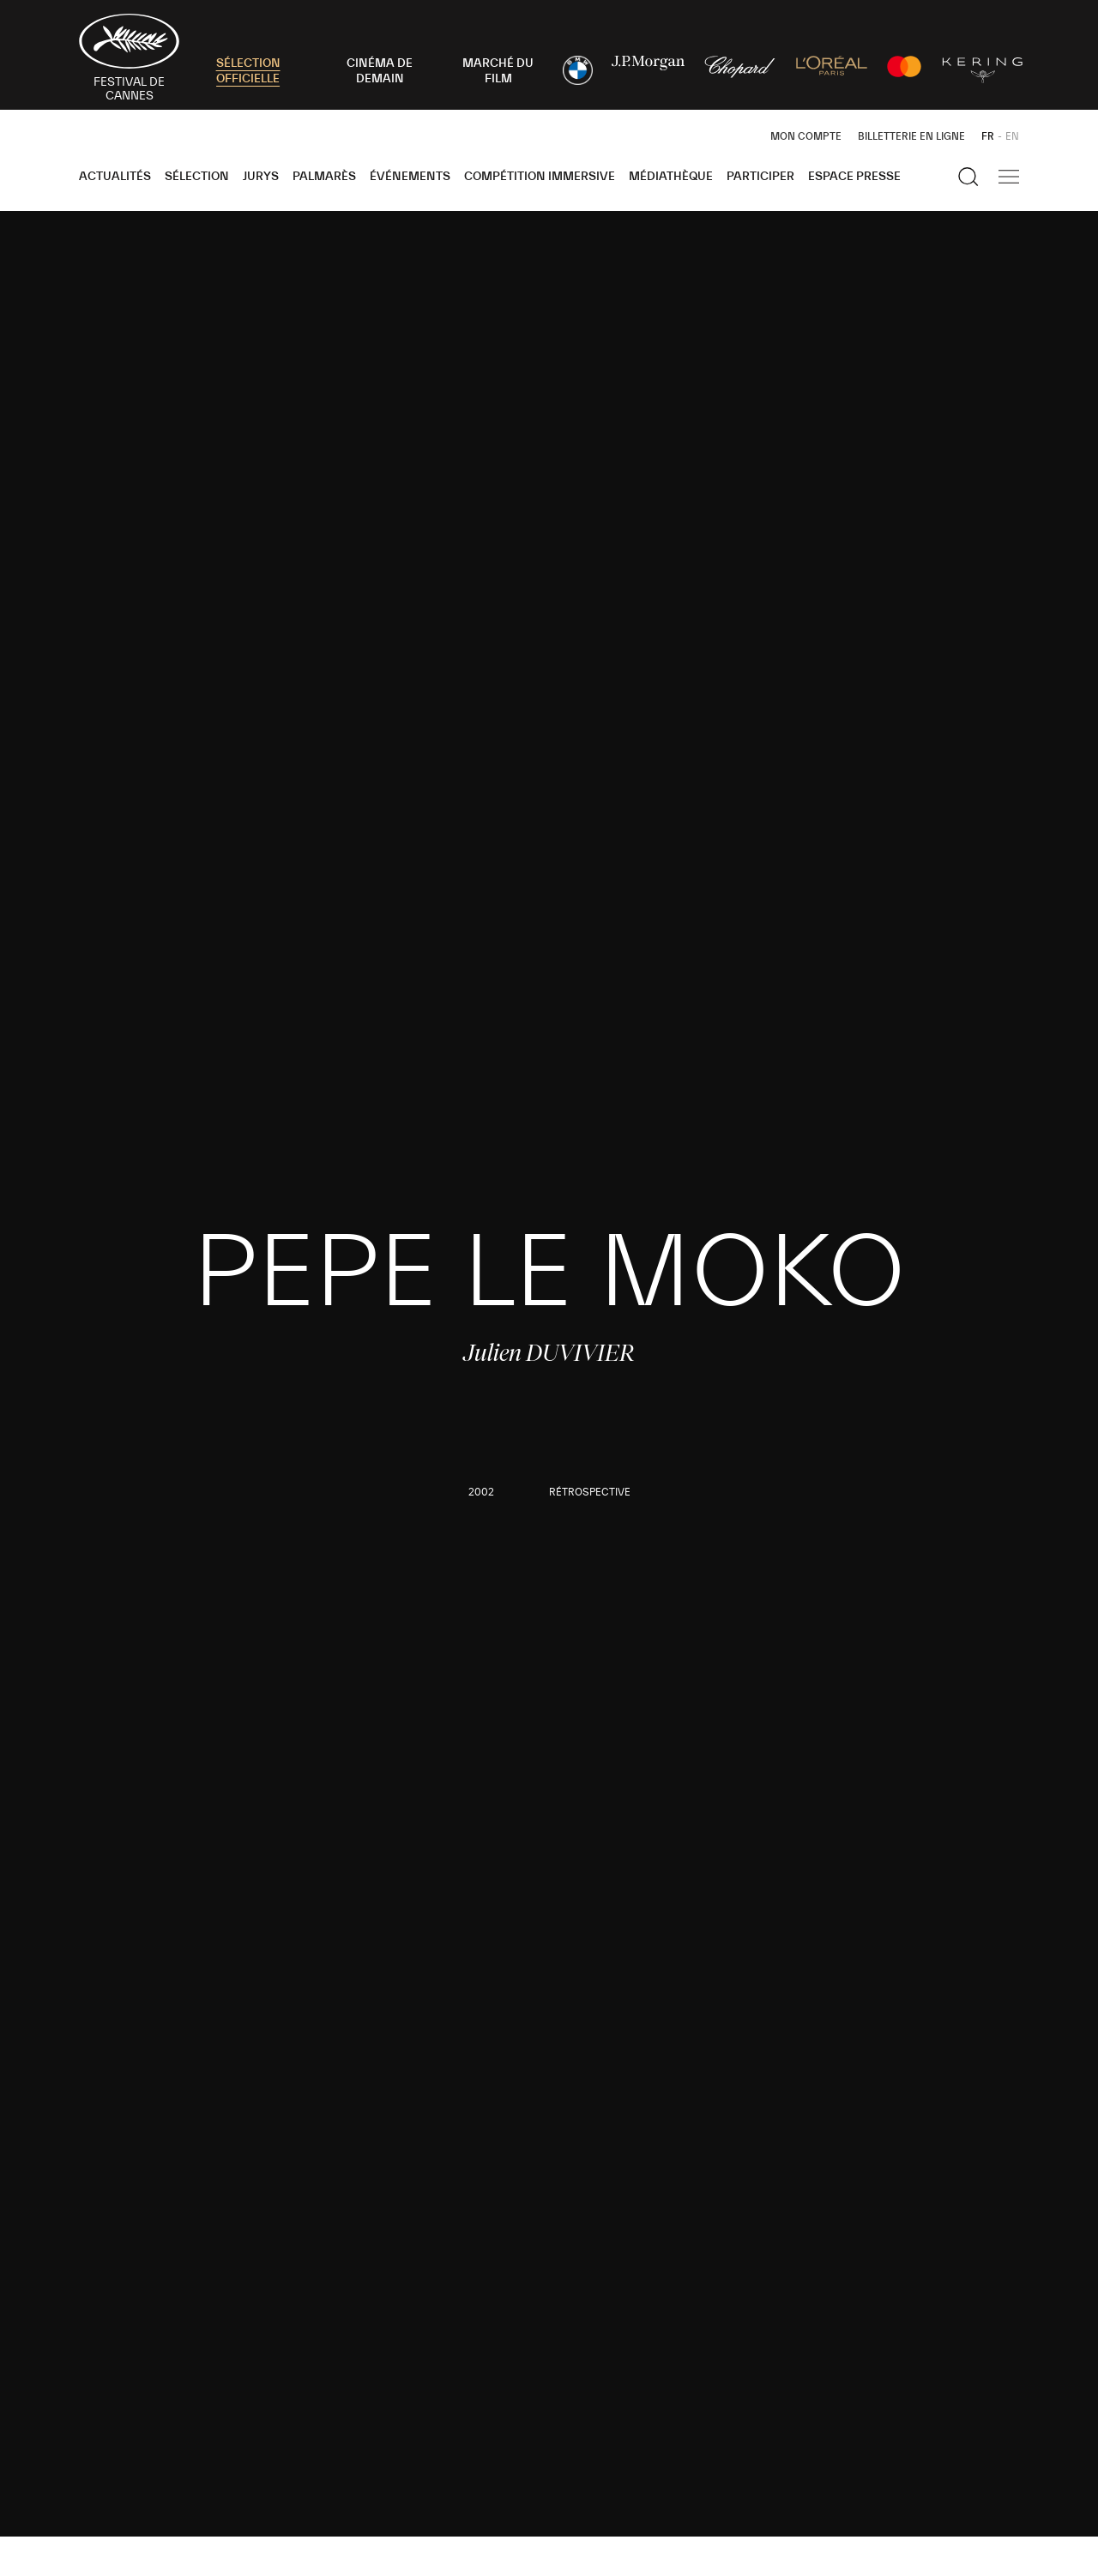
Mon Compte (806, 136)
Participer (760, 177)
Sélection (197, 177)
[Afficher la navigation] (1008, 176)
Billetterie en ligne (911, 136)
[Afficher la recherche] (968, 176)
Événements (410, 177)
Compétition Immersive (539, 177)
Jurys (261, 177)
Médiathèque (671, 177)
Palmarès (324, 177)
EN (1012, 136)
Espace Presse (854, 177)
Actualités (115, 177)
